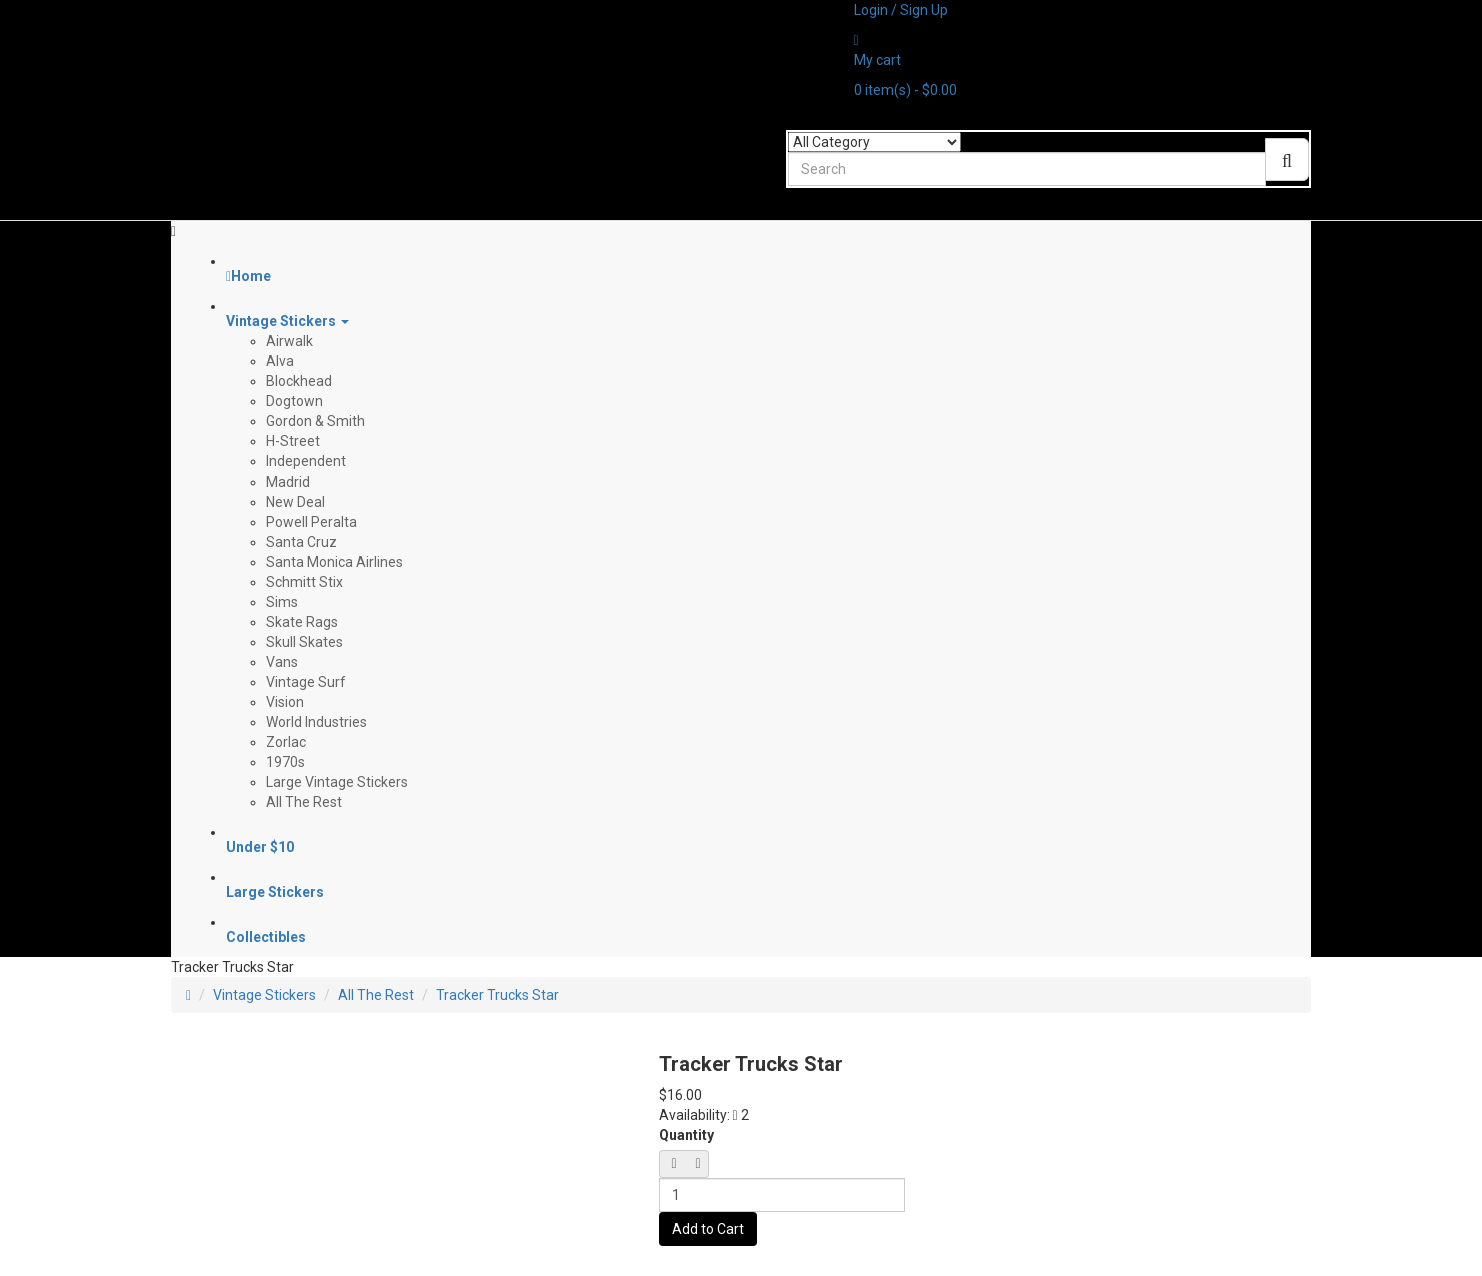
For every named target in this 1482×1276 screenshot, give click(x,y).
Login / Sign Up (901, 10)
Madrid (288, 482)
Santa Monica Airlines (334, 562)
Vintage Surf (306, 682)
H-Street (293, 441)
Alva (280, 361)
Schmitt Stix (304, 582)
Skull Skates (304, 642)
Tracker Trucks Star (497, 995)
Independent (306, 461)
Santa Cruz (301, 542)
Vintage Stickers (264, 995)
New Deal (295, 502)
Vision (285, 702)
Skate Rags (302, 622)
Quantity (686, 1135)
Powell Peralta (311, 522)
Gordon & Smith (315, 421)
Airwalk (289, 341)
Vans (282, 662)
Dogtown (294, 401)
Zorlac (286, 742)
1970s (285, 762)
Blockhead (299, 381)
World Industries (316, 722)
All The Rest (304, 802)
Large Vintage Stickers (337, 782)
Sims (282, 602)
